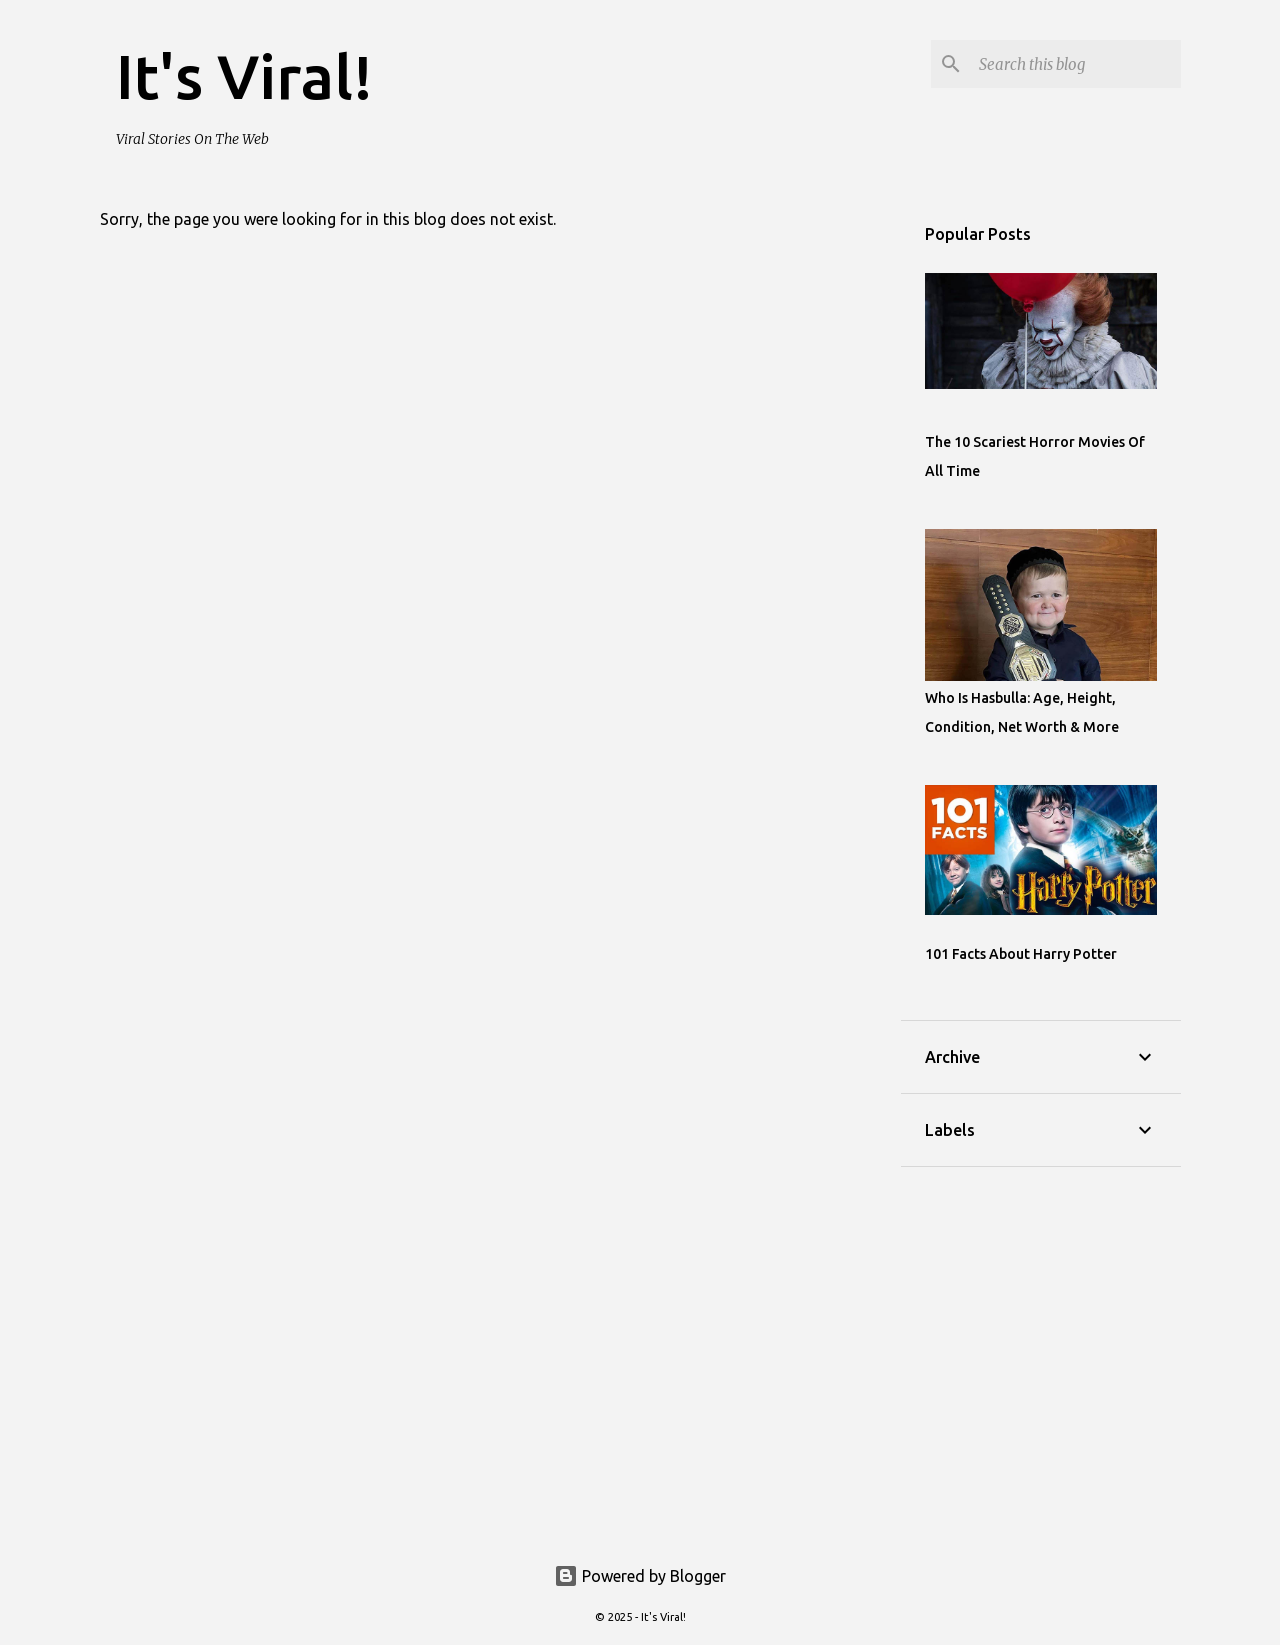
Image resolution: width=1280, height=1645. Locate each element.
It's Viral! (244, 76)
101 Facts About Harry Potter (1021, 954)
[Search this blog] (1076, 64)
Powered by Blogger (640, 1576)
